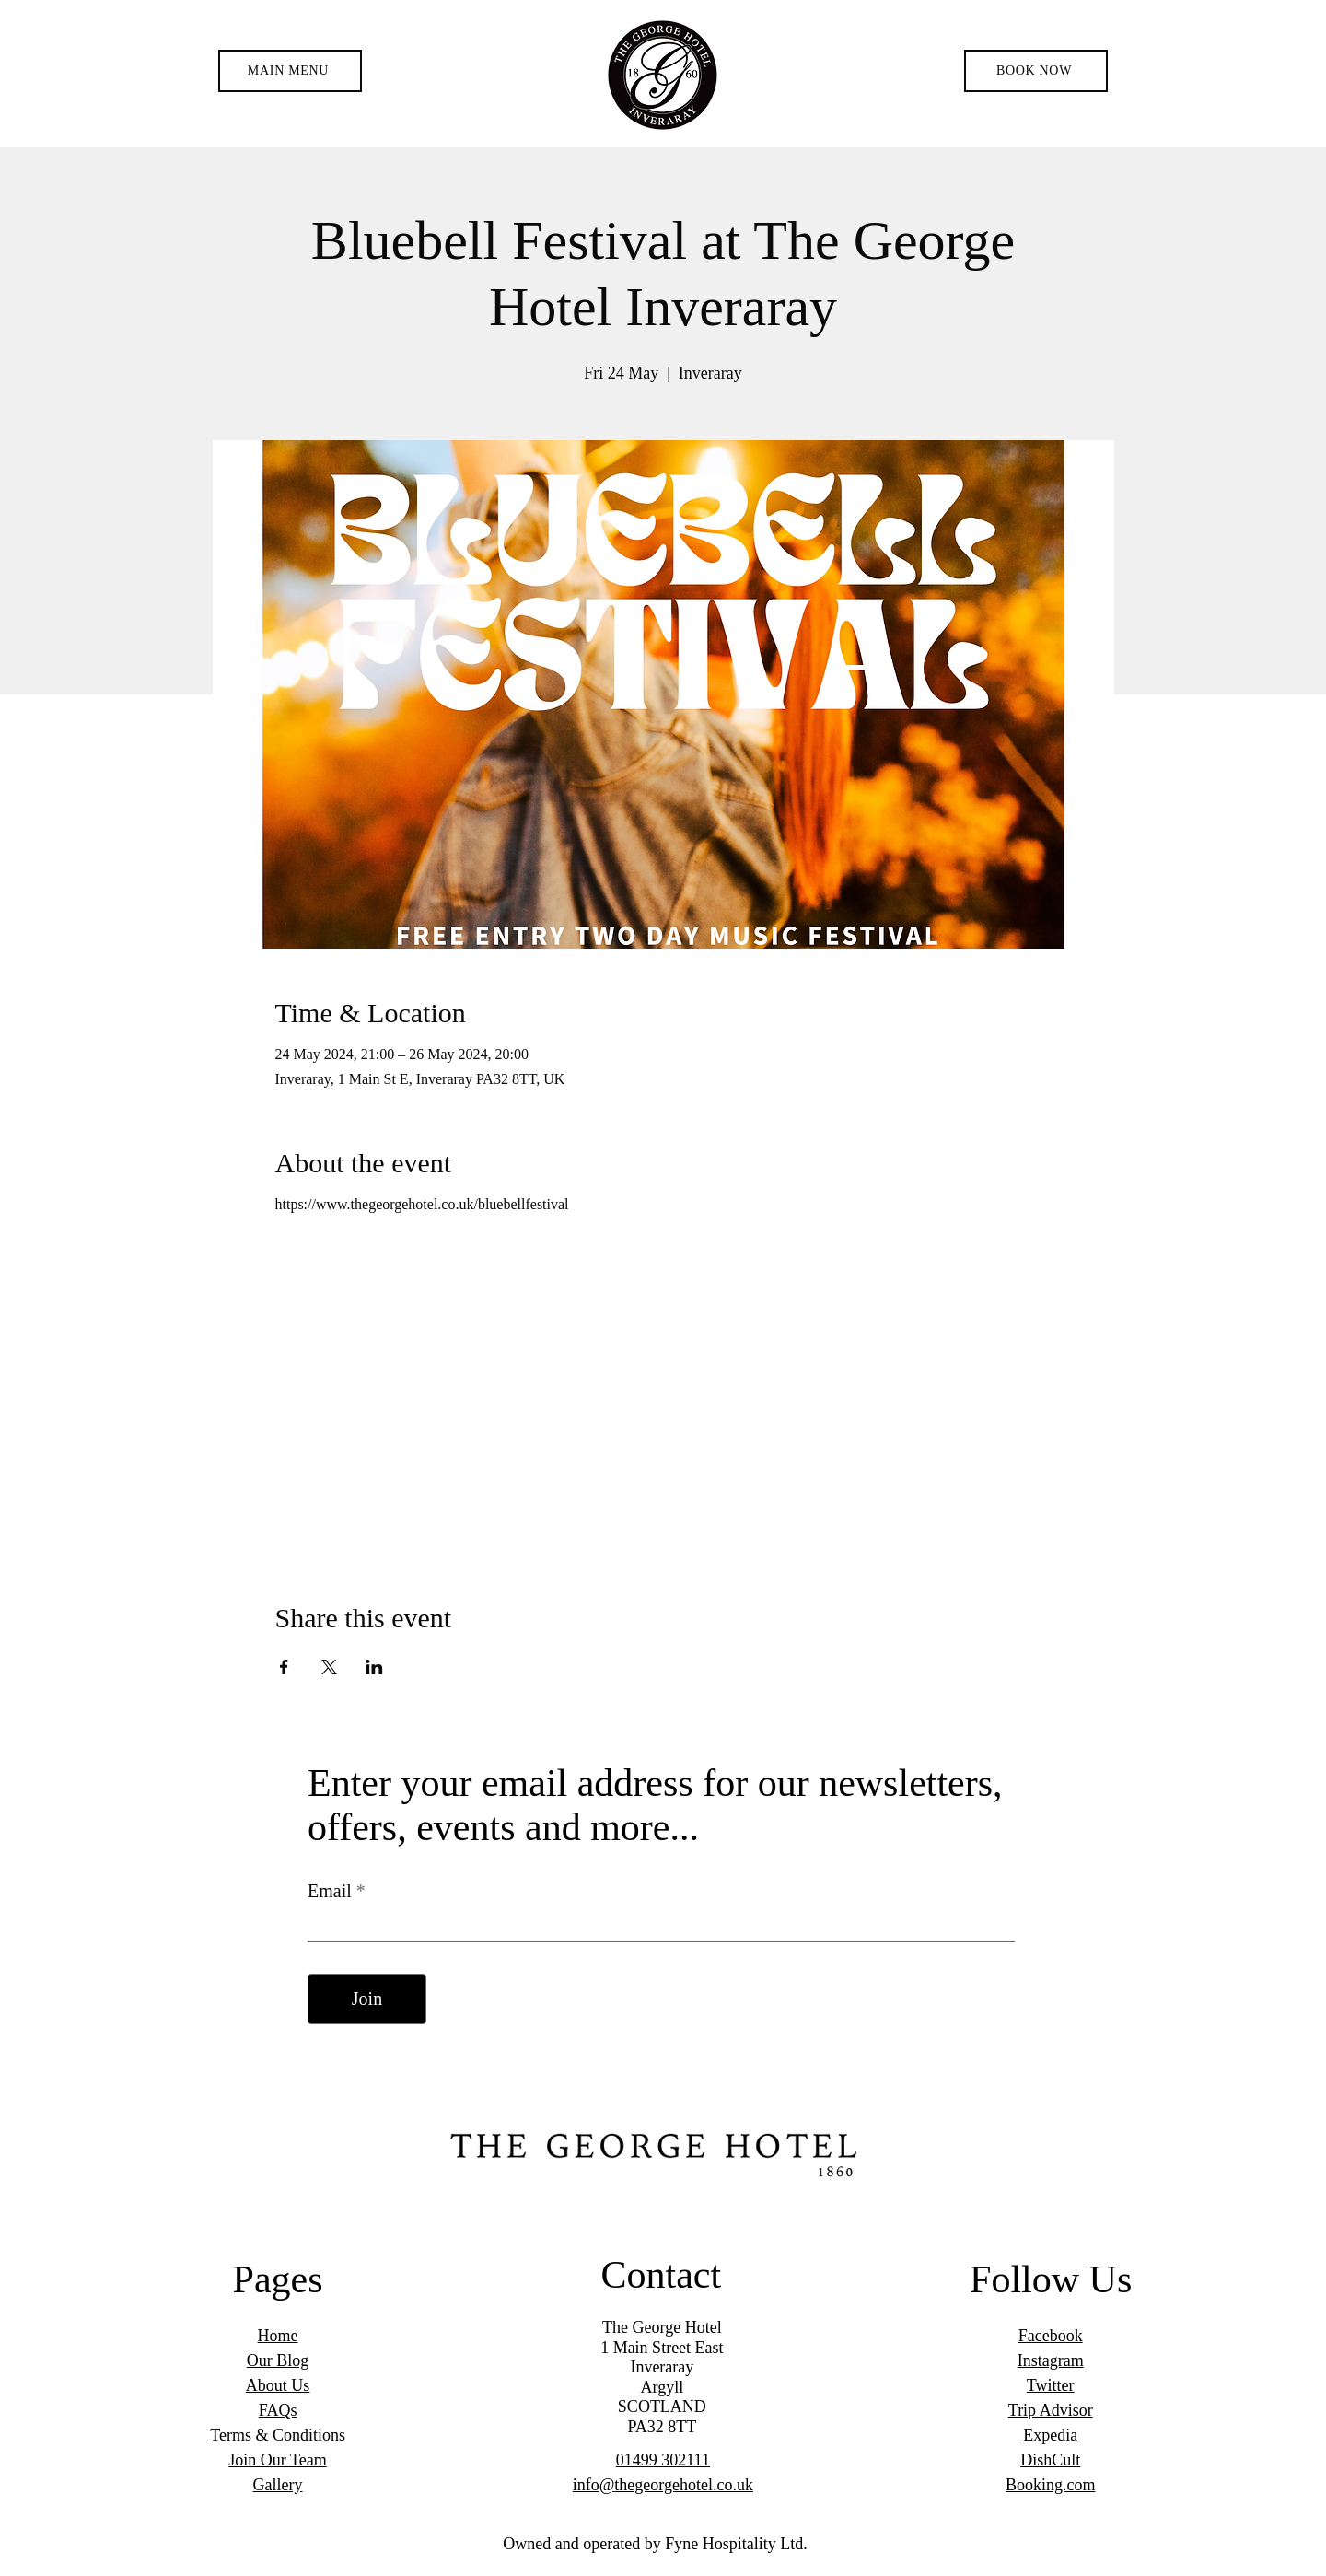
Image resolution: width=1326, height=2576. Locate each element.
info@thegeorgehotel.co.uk (663, 2485)
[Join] (367, 1999)
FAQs (278, 2410)
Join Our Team (277, 2460)
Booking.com (1051, 2485)
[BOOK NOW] (1036, 71)
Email (332, 1891)
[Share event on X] (329, 1667)
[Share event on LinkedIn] (374, 1667)
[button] (290, 71)
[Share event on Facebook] (284, 1667)
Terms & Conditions (277, 2435)
